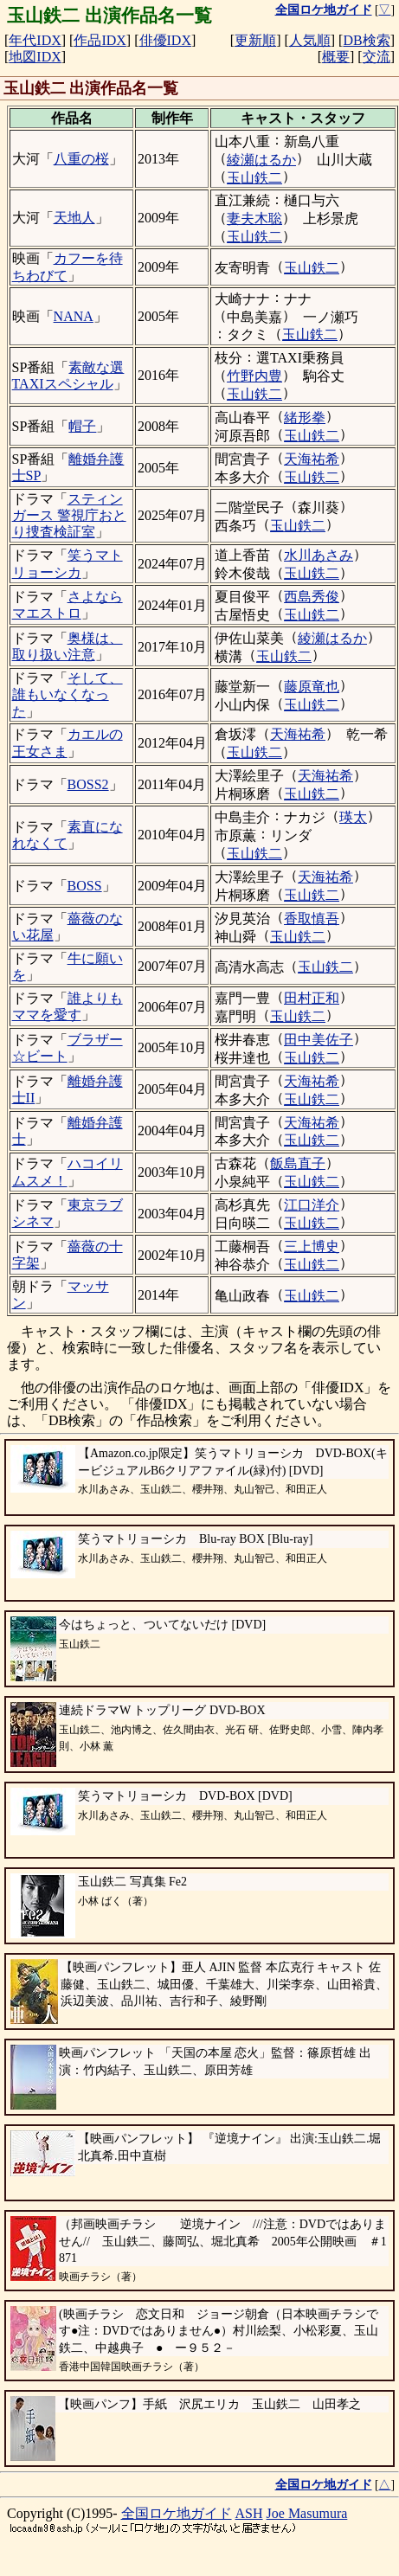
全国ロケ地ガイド (176, 2513)
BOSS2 (88, 784)
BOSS (85, 885)
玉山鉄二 (254, 177)
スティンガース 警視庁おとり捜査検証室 (69, 515)
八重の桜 (81, 158)
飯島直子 (297, 1163)
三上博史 (311, 1246)
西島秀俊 (311, 596)
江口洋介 (311, 1205)
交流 (376, 56)
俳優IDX (165, 40)
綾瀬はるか (261, 159)
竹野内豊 (254, 376)
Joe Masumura (307, 2513)
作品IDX (99, 40)
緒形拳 (304, 417)
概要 (336, 56)
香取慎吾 (311, 918)
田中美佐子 (318, 1039)
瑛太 (353, 817)
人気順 (310, 40)
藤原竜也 (311, 686)
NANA (73, 316)
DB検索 (366, 40)
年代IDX (35, 40)
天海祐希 (311, 459)
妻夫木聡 (254, 218)
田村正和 (311, 998)
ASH (249, 2513)
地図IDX (35, 56)
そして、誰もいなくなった (67, 694)
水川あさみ (318, 555)
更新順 (255, 40)
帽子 (82, 426)
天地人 (74, 217)
